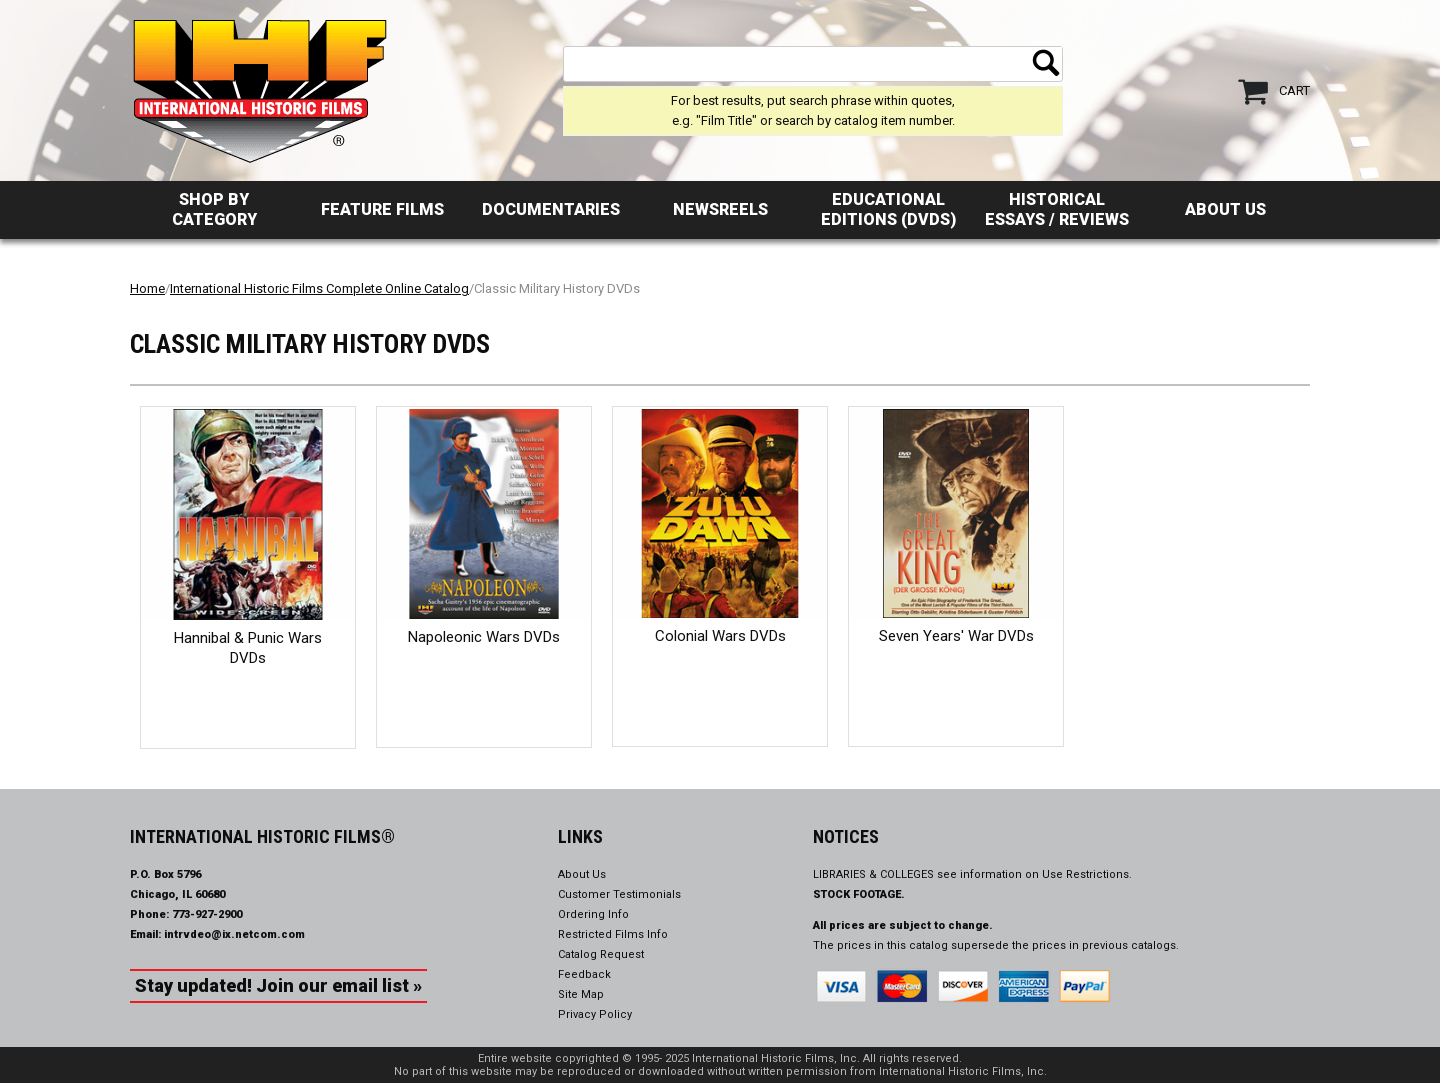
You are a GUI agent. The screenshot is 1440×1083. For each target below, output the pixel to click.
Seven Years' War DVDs (956, 636)
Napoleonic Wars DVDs (484, 637)
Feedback (584, 974)
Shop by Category (214, 209)
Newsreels (720, 209)
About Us (1225, 209)
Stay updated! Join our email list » (278, 985)
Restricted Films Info (613, 934)
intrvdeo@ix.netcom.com (234, 934)
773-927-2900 (207, 914)
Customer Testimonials (619, 894)
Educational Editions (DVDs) (888, 209)
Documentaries (551, 209)
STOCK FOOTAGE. (859, 894)
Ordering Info (593, 914)
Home (147, 288)
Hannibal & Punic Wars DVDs (248, 648)
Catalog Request (601, 954)
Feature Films (382, 209)
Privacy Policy (595, 1014)
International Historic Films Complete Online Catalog (319, 288)
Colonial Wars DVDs (720, 636)
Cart (1294, 90)
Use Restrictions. (1087, 874)
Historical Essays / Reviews (1057, 209)
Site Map (581, 994)
